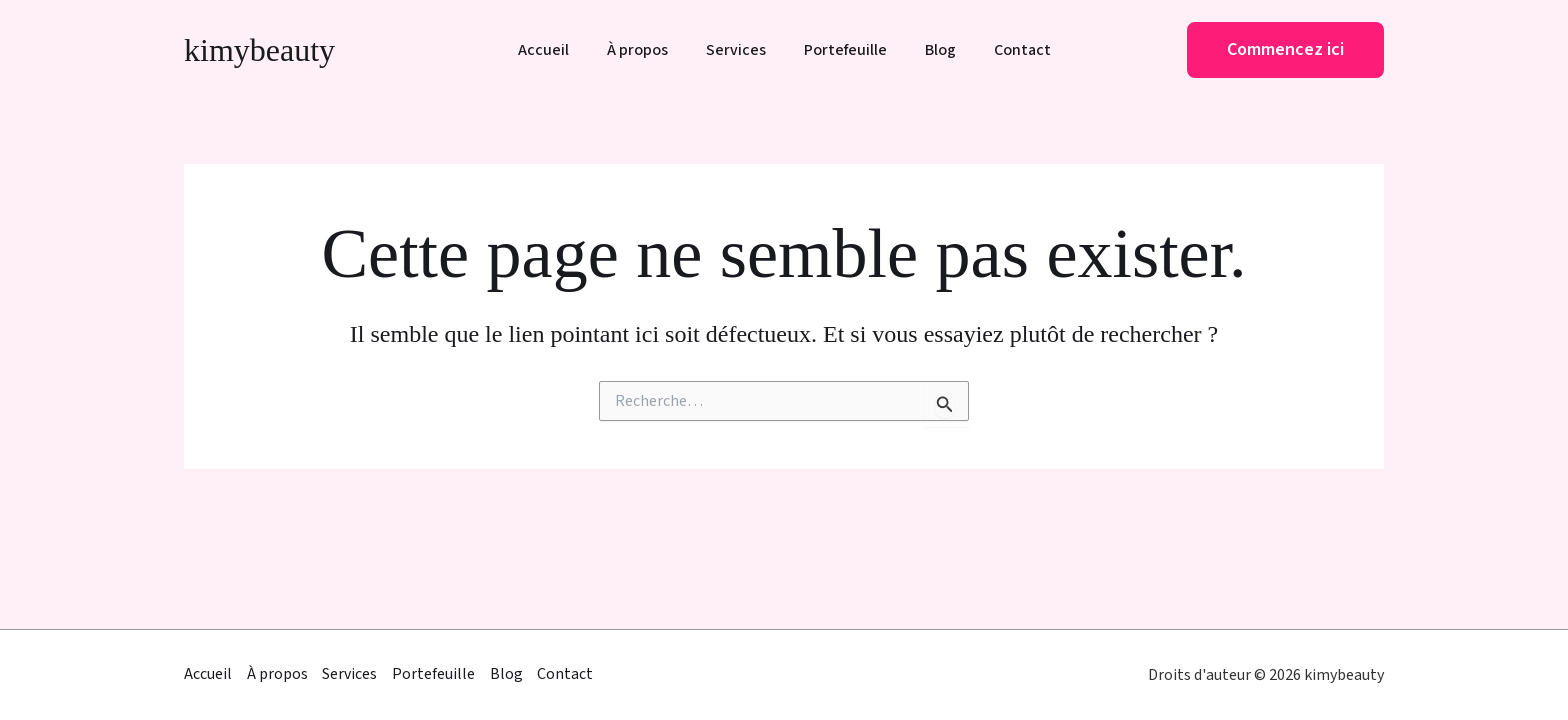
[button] (1285, 50)
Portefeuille (842, 50)
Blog (931, 50)
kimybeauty (259, 50)
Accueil (558, 50)
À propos (646, 50)
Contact (1007, 50)
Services (739, 50)
